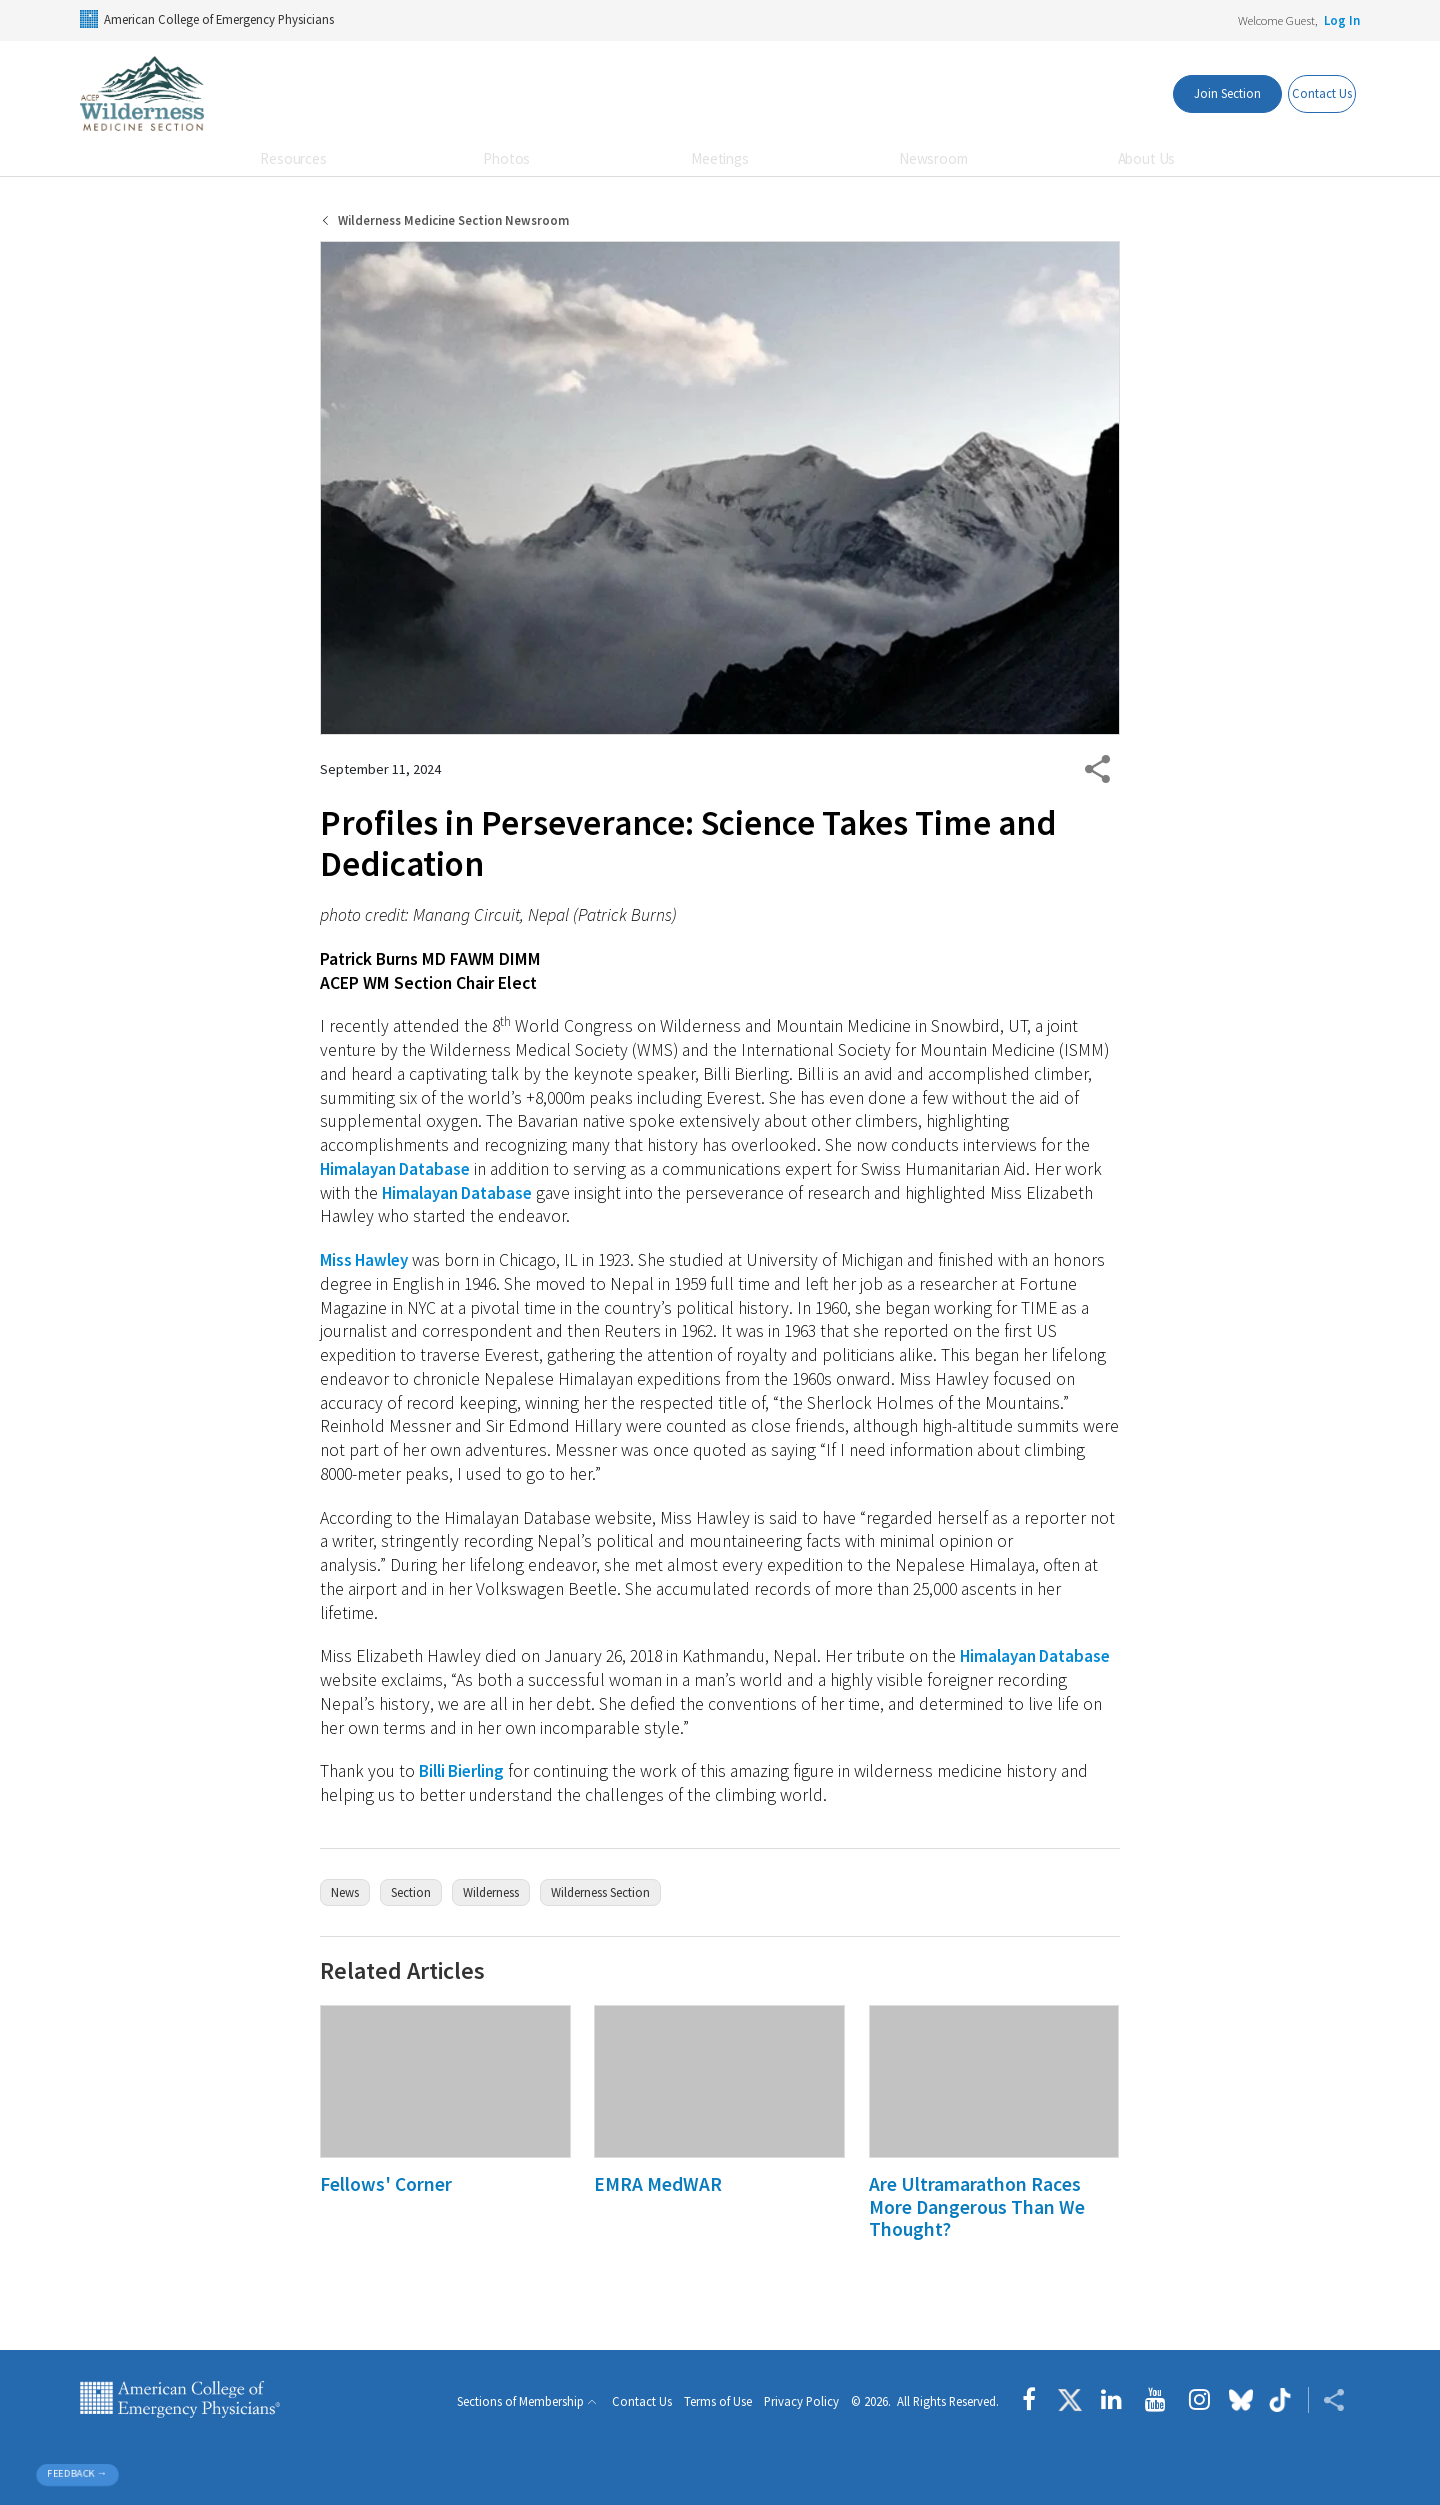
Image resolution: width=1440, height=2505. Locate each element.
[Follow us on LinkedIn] (1111, 2400)
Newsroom (933, 158)
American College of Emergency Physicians (207, 19)
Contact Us (642, 2402)
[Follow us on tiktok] (1280, 2400)
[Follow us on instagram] (1199, 2400)
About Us (1147, 158)
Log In (1342, 20)
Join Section (1193, 93)
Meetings (720, 158)
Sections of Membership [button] (520, 2401)
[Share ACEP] (1326, 2400)
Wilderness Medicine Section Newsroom (453, 220)
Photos (506, 158)
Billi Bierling (464, 1771)
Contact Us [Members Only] (1309, 93)
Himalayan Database (398, 1169)
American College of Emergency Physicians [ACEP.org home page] (180, 2400)
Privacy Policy (801, 2402)
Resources (293, 158)
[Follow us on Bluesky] (1241, 2400)
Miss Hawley (367, 1260)
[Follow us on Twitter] (1070, 2400)
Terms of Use (718, 2402)
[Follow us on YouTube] (1155, 2400)
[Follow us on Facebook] (1034, 2400)
